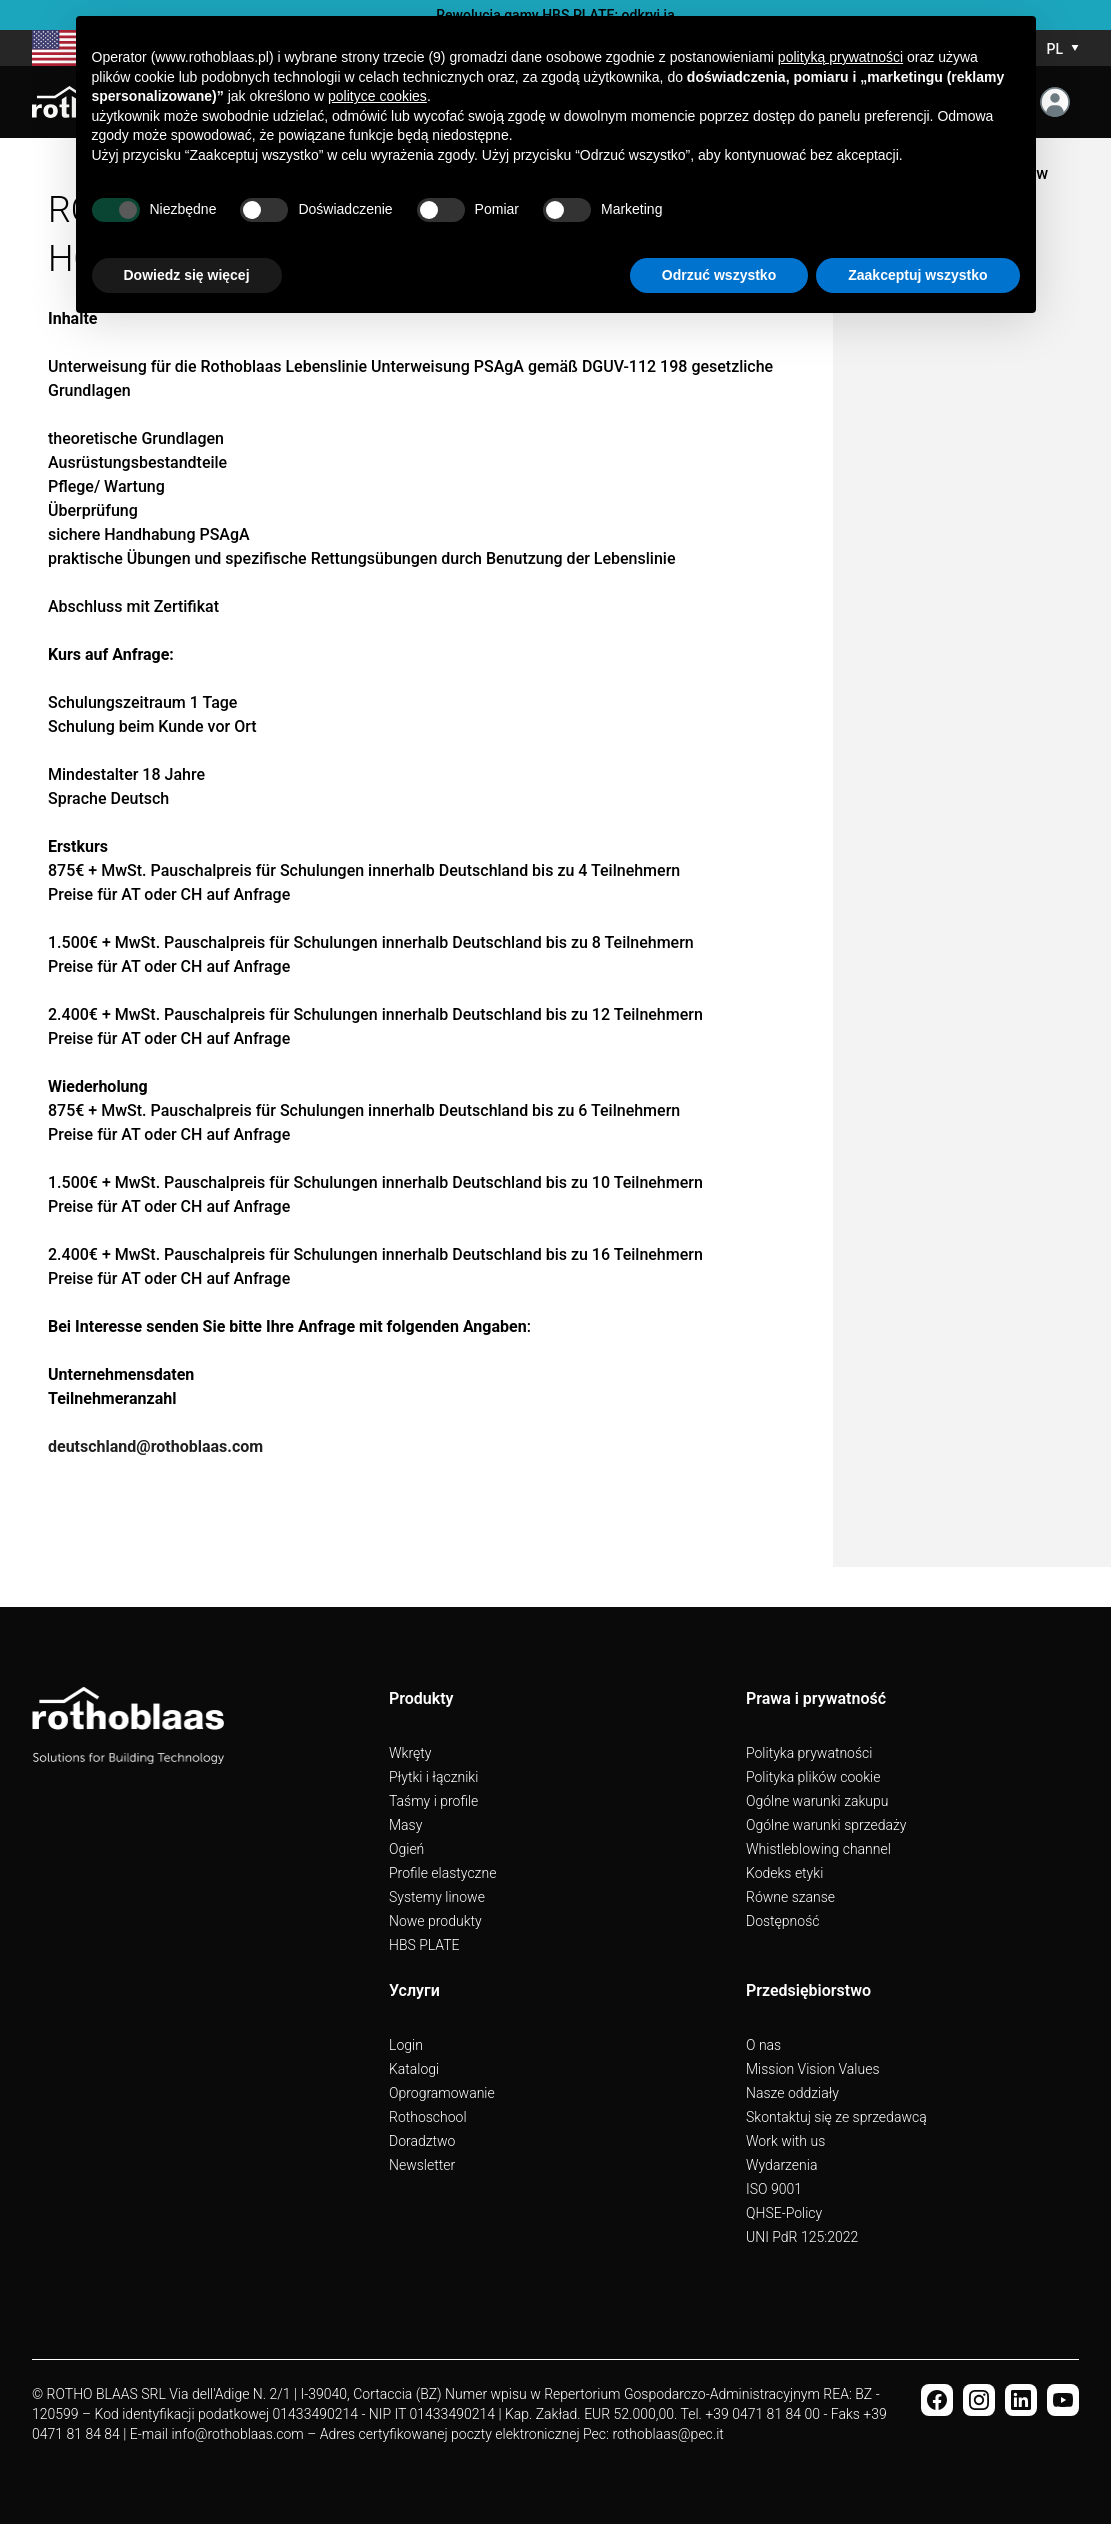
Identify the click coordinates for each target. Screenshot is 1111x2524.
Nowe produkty (435, 1921)
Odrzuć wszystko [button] (719, 275)
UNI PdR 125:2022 (802, 2237)
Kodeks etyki (784, 1873)
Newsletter (422, 2165)
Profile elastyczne (442, 1873)
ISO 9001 (774, 2189)
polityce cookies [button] (377, 96)
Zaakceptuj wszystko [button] (917, 275)
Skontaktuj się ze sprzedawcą (836, 2117)
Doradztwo (422, 2141)
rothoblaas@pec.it (667, 2434)
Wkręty (410, 1753)
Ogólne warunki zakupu (817, 1801)
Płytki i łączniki (433, 1777)
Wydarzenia (781, 2165)
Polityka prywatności (809, 1753)
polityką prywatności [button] (840, 57)
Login (406, 2045)
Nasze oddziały (792, 2093)
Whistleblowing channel (818, 1849)
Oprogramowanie (442, 2093)
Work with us (785, 2141)
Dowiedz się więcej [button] (187, 275)
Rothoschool (428, 2117)
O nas (763, 2045)
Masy (405, 1825)
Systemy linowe (437, 1897)
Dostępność (782, 1921)
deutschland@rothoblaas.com (155, 1446)
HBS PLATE (424, 1945)
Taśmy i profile (433, 1801)
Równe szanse (790, 1897)
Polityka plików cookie (813, 1777)
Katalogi (414, 2069)
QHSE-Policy (784, 2213)
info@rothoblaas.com (237, 2434)
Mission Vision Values (813, 2069)
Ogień (406, 1849)
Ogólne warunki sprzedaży (826, 1825)
